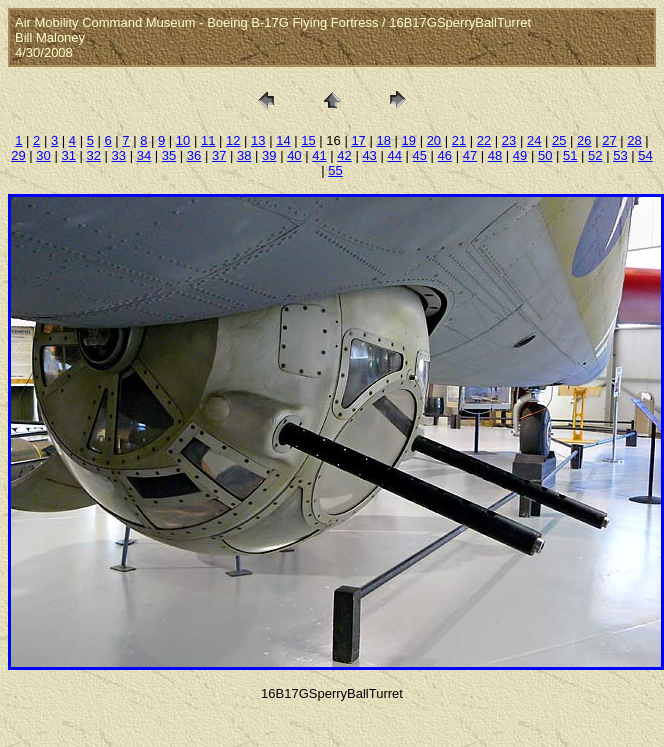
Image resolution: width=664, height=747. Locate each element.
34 (144, 155)
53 (620, 155)
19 (409, 140)
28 (634, 140)
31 (68, 155)
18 (383, 140)
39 (269, 155)
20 (434, 140)
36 (194, 155)
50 (545, 155)
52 (595, 155)
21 (459, 140)
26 (584, 140)
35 (169, 155)
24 (534, 140)
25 (559, 140)
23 (509, 140)
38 (244, 155)
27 (609, 140)
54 (645, 155)
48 (495, 155)
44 (394, 155)
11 (208, 140)
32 (94, 155)
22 (484, 140)
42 (344, 155)
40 (294, 155)
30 (43, 155)
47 (470, 155)
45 (420, 155)
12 (233, 140)
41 (319, 155)
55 (335, 170)
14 (283, 140)
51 (570, 155)
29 (18, 155)
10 (183, 140)
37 (219, 155)
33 (119, 155)
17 (358, 140)
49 (520, 155)
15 (308, 140)
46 (445, 155)
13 (258, 140)
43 (369, 155)
